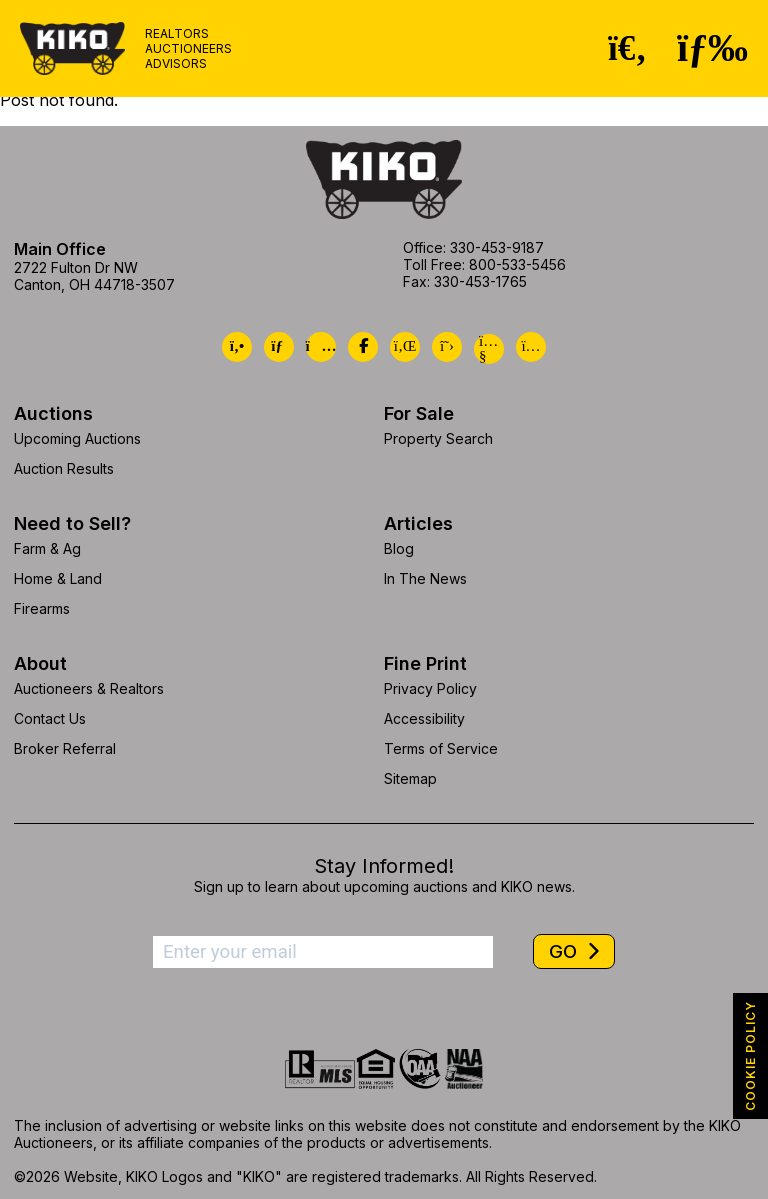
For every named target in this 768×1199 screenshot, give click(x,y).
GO (565, 951)
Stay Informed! (384, 866)
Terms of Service (441, 748)
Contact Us (50, 718)
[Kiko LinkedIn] (405, 347)
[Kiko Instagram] (531, 347)
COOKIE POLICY (750, 1056)
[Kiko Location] (321, 347)
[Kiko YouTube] (489, 349)
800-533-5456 (517, 264)
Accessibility (424, 718)
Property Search (438, 438)
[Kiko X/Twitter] (447, 347)
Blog (399, 548)
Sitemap (410, 778)
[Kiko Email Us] (279, 347)
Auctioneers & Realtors (89, 688)
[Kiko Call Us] (237, 347)
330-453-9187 (497, 247)
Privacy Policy (430, 688)
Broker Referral (65, 748)
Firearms (42, 608)
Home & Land (58, 578)
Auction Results (64, 468)
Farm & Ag (47, 548)
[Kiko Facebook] (363, 347)
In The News (425, 578)
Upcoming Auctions (77, 438)
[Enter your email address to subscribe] (323, 952)
